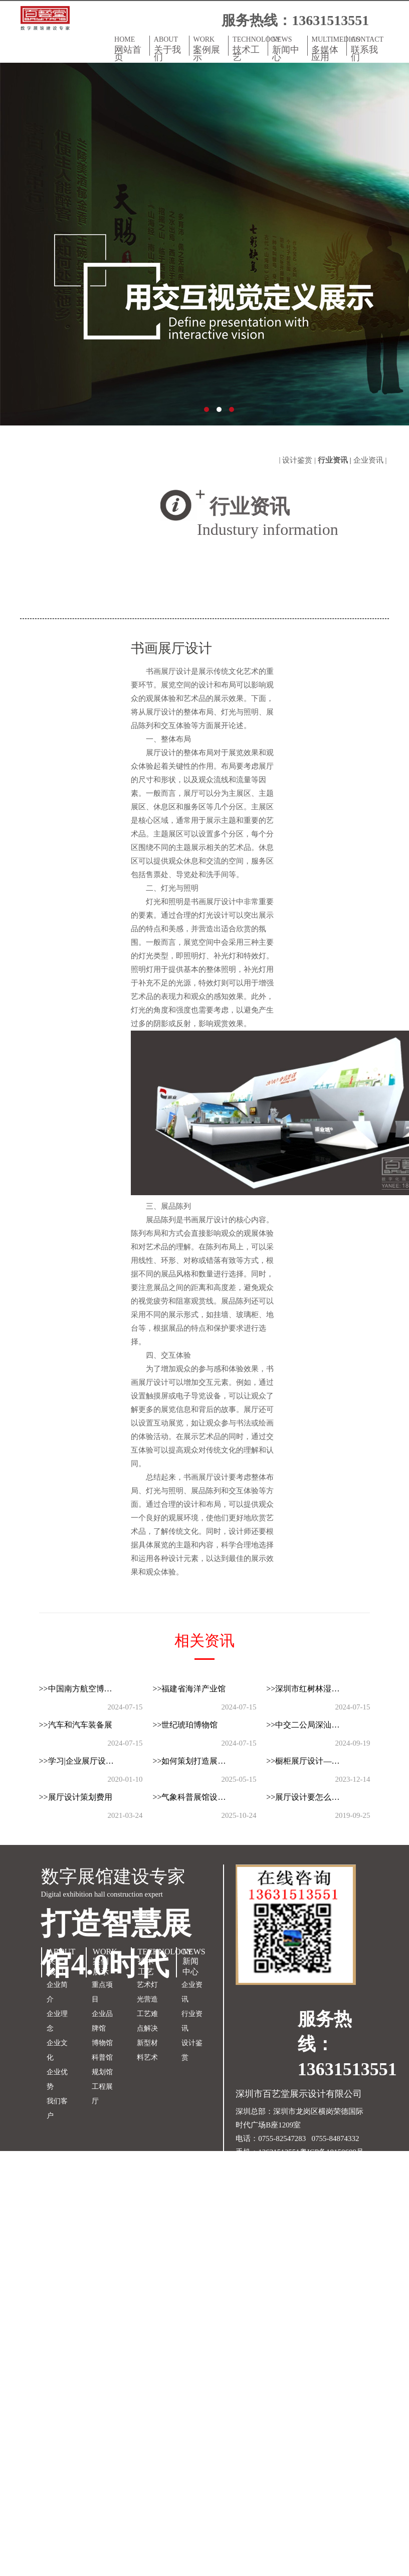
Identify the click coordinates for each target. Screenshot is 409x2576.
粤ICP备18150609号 (332, 2152)
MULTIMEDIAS (328, 48)
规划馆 (102, 2072)
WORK (208, 48)
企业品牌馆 (102, 2021)
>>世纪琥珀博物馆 (185, 1725)
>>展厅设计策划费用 (75, 1797)
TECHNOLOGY (250, 48)
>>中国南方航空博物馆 (79, 1688)
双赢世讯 (320, 2166)
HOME (129, 48)
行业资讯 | (335, 460)
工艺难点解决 (147, 2021)
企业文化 (57, 2050)
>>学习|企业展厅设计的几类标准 (84, 1761)
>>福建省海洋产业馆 (189, 1688)
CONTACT (367, 48)
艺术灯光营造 (147, 1992)
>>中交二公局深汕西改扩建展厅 (311, 1725)
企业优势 (57, 2079)
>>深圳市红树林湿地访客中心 (311, 1688)
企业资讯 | (371, 460)
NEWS (287, 48)
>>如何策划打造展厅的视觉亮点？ (197, 1761)
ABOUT (169, 48)
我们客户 (57, 2108)
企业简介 (57, 1992)
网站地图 (251, 2166)
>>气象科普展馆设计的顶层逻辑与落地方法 (197, 1797)
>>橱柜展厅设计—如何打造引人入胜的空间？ (311, 1761)
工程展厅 (102, 2094)
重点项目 (102, 1992)
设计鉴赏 (191, 2050)
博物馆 (102, 2043)
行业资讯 (191, 2021)
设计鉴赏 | (300, 460)
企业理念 (57, 2021)
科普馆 (102, 2057)
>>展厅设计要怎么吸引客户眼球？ (311, 1797)
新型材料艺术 (147, 2050)
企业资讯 (191, 1992)
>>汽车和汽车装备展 (75, 1725)
